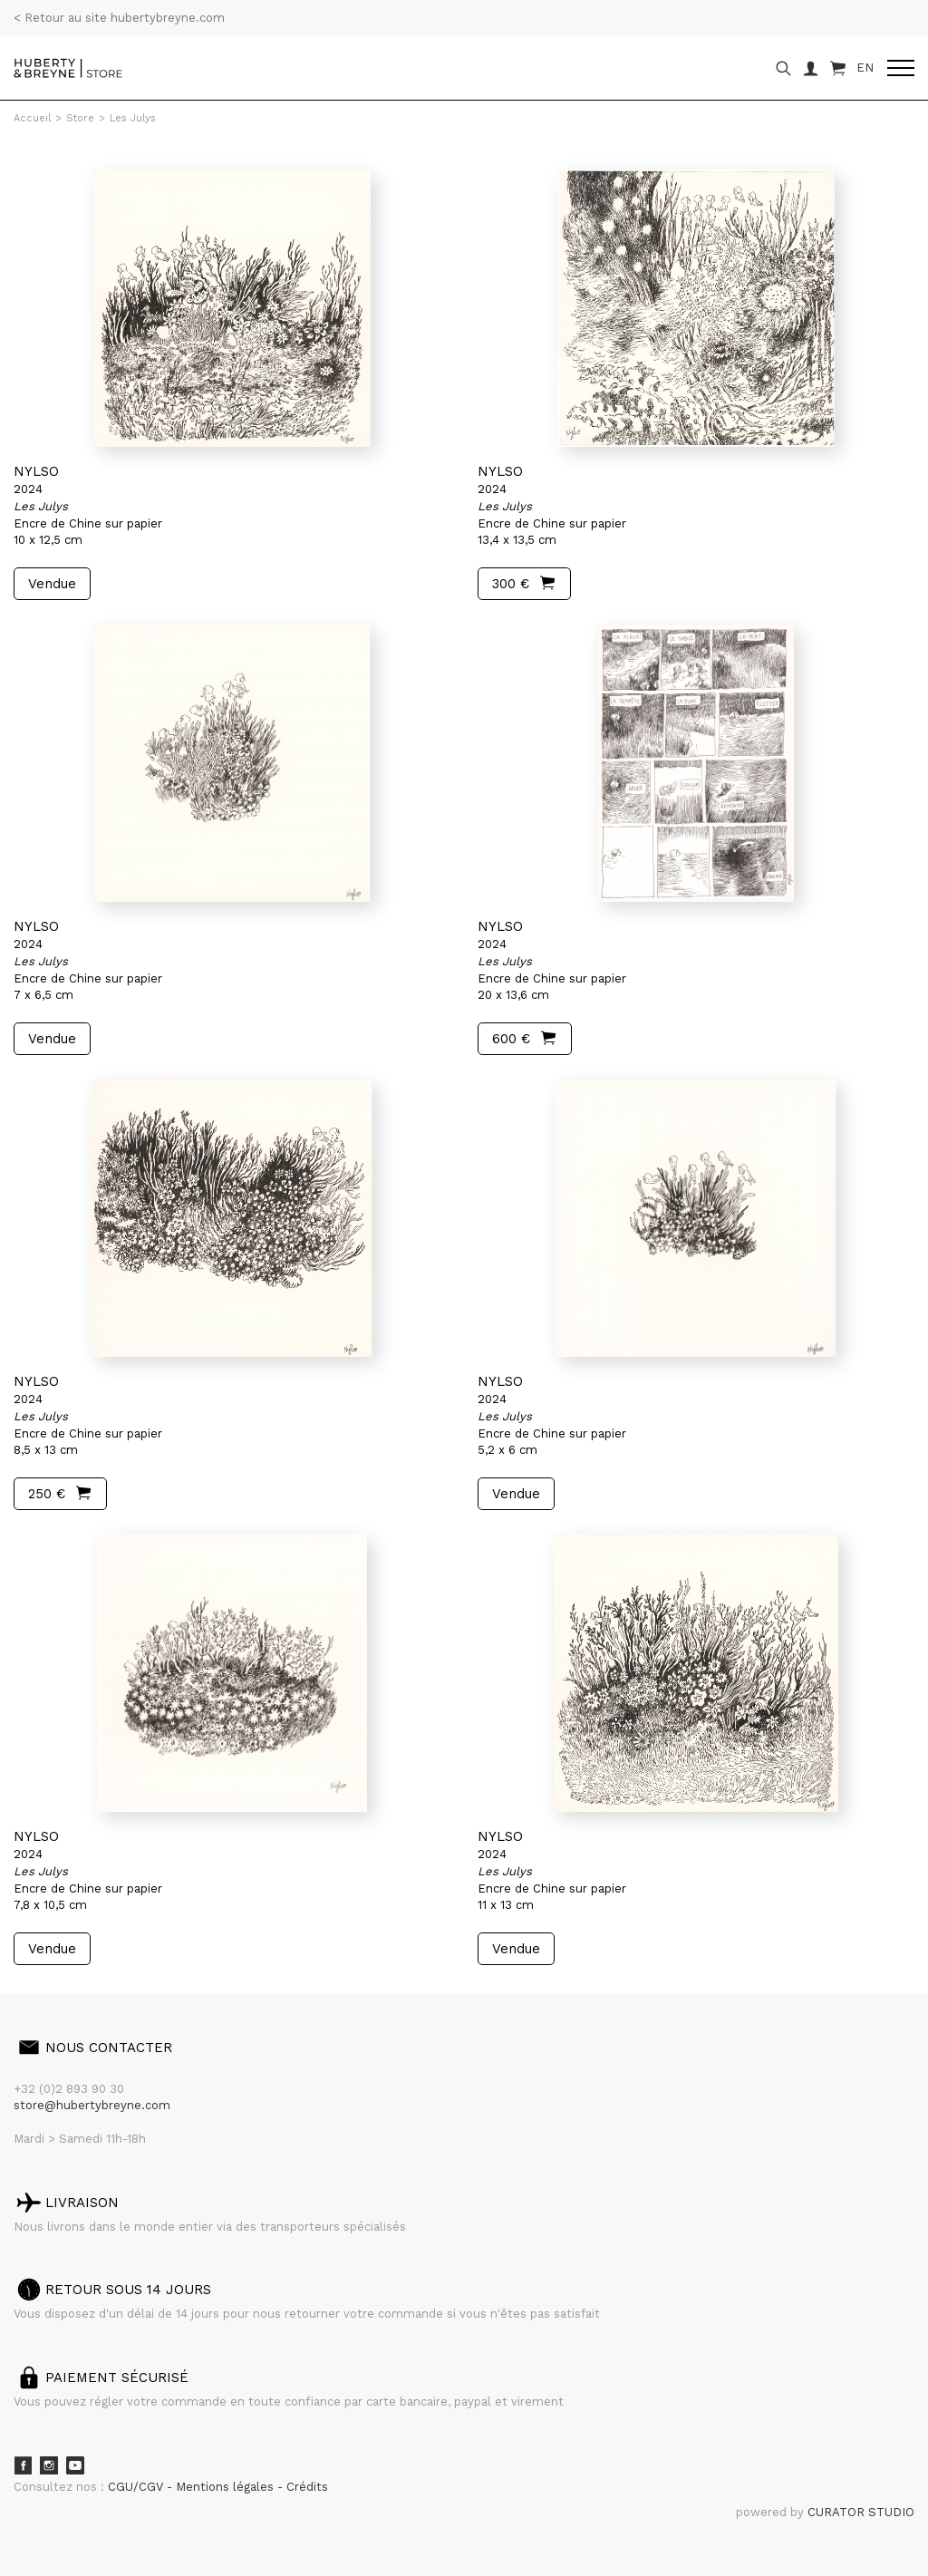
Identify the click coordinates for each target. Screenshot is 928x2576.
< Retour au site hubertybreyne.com (119, 17)
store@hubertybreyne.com (92, 2105)
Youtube (75, 2465)
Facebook (23, 2465)
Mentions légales (226, 2487)
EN (865, 67)
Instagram (49, 2465)
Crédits (307, 2487)
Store (80, 118)
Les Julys (133, 118)
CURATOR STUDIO (860, 2512)
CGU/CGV (137, 2487)
